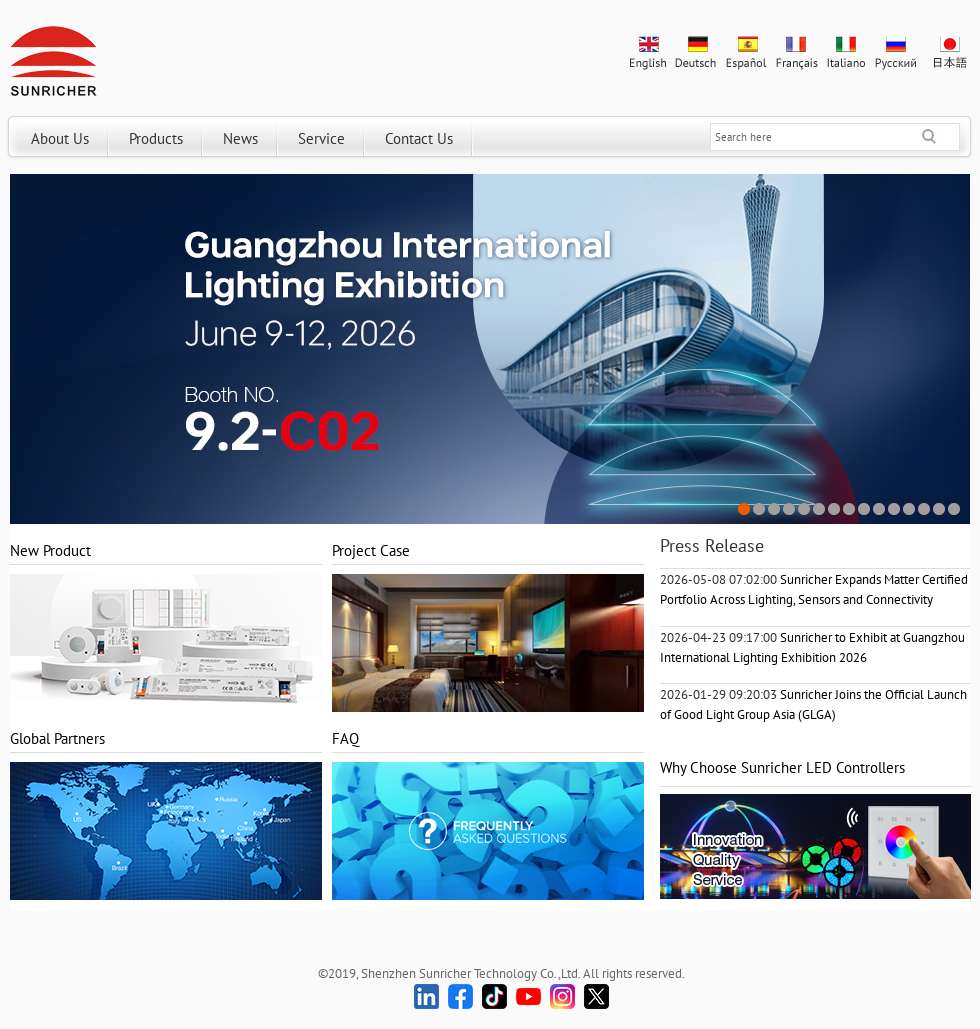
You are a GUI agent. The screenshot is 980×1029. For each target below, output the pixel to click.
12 (909, 509)
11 (894, 509)
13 (924, 509)
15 (954, 509)
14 (939, 509)
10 (879, 509)
